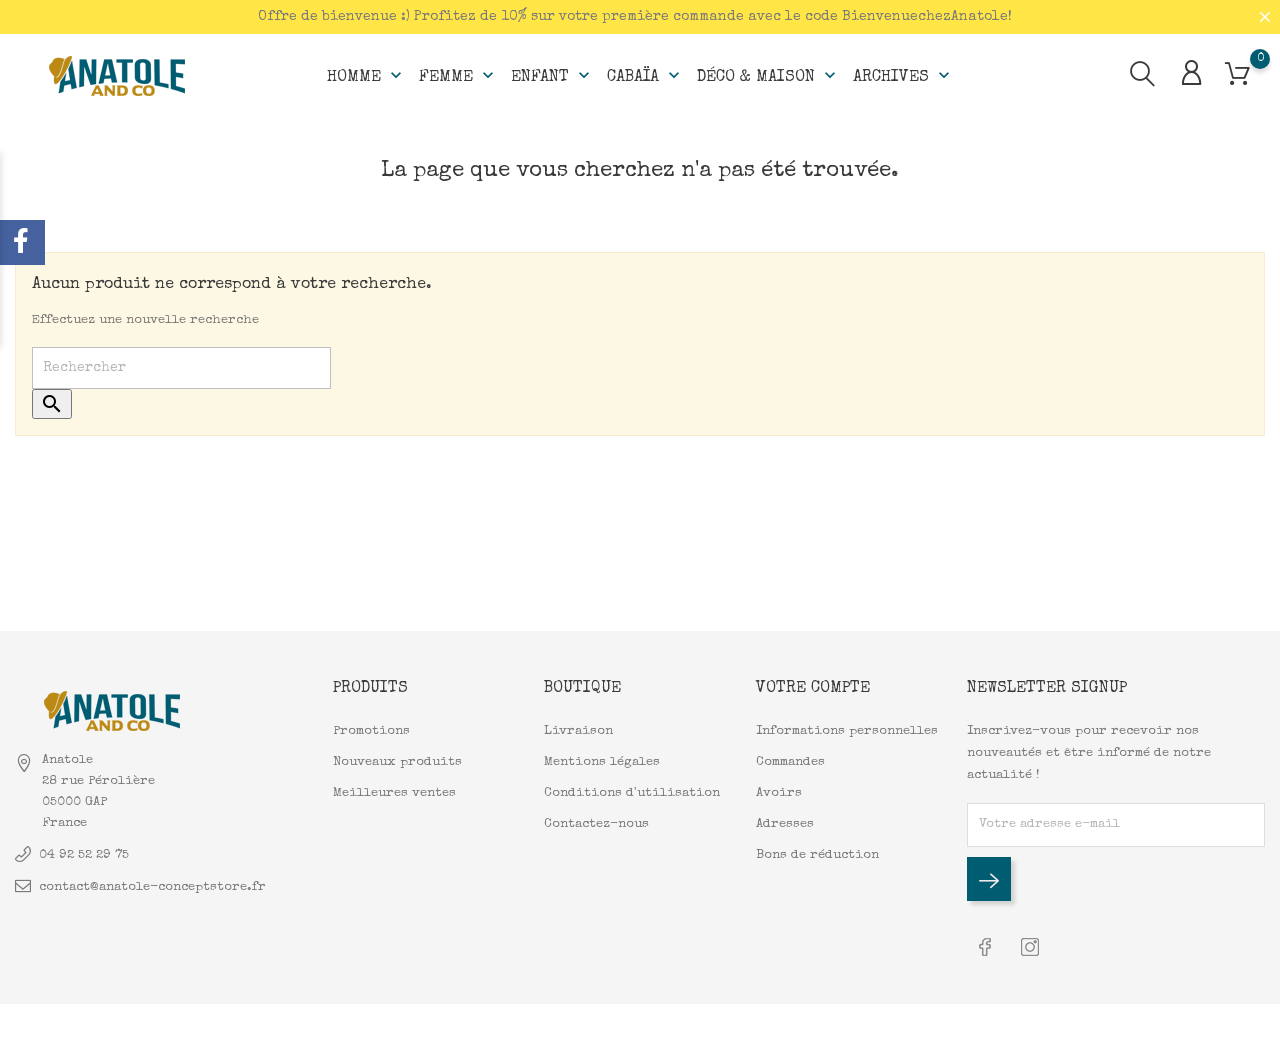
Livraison (578, 731)
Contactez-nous (596, 824)
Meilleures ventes (394, 793)
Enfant (552, 76)
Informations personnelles (847, 731)
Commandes (790, 762)
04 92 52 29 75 (84, 855)
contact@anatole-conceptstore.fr (152, 887)
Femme (458, 76)
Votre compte (813, 689)
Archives (903, 76)
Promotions (371, 731)
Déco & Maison (768, 76)
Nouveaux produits (397, 762)
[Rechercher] (181, 368)
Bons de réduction (817, 855)
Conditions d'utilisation (632, 793)
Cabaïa (645, 76)
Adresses (785, 824)
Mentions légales (602, 762)
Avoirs (779, 793)
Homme (366, 76)
